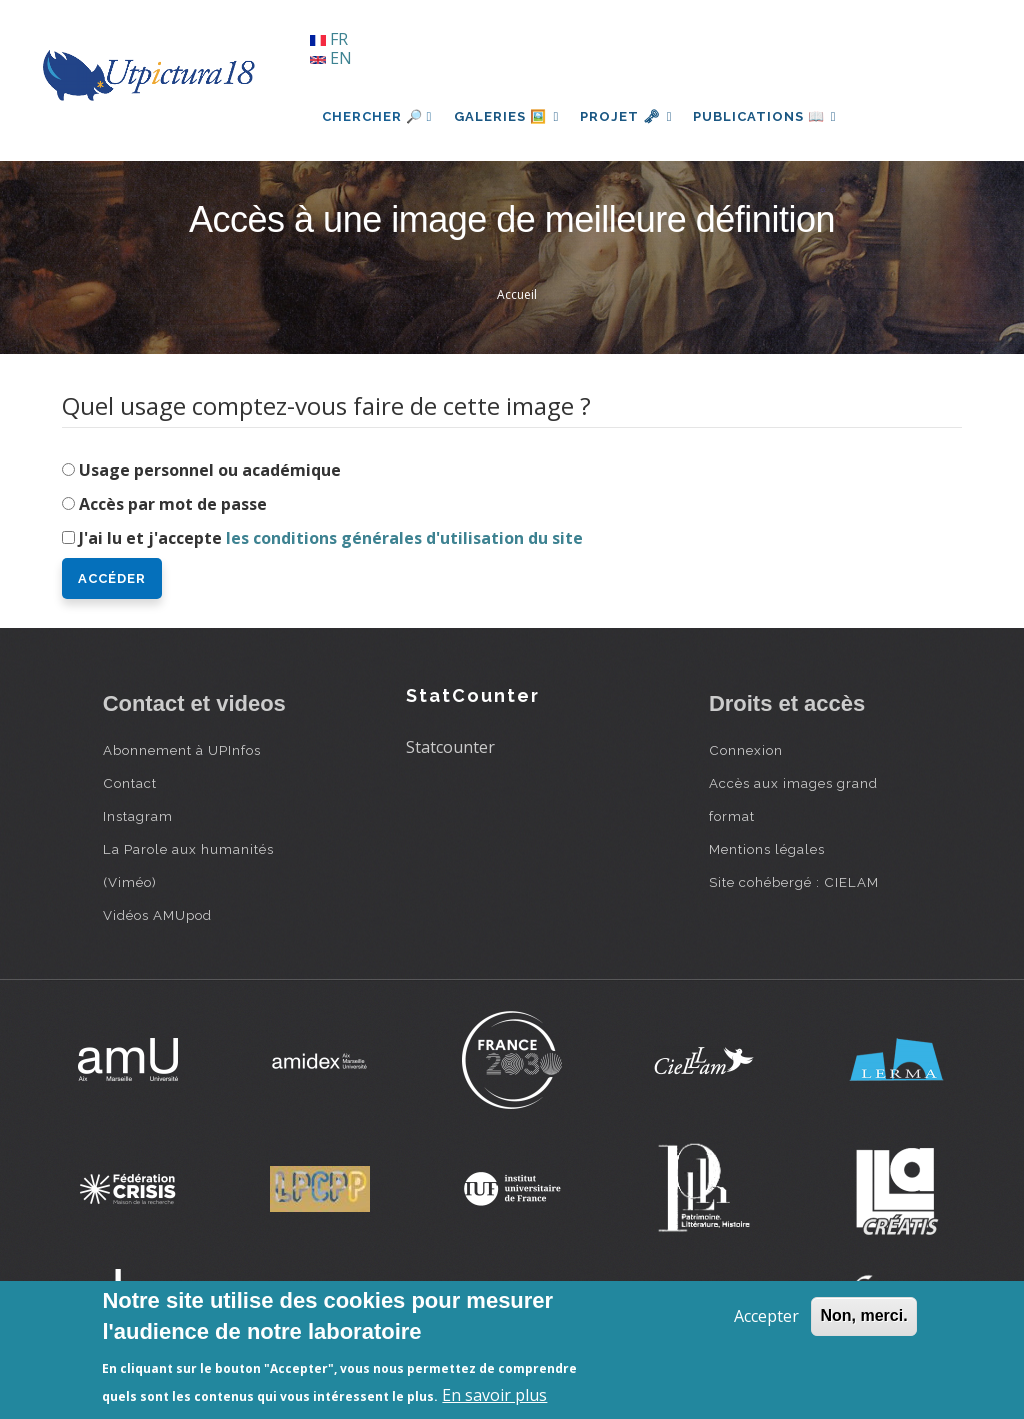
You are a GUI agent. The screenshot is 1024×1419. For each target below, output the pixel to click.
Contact (130, 783)
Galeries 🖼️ (508, 116)
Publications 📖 (774, 116)
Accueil (517, 294)
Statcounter (450, 747)
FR (329, 39)
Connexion (746, 750)
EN (331, 58)
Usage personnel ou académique (210, 470)
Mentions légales (767, 849)
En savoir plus (494, 1395)
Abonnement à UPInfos (182, 750)
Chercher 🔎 (377, 116)
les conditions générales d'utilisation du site (404, 538)
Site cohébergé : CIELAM (794, 882)
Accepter (766, 1316)
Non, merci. (863, 1315)
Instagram (138, 816)
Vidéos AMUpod (157, 915)
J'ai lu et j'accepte (331, 538)
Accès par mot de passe (173, 504)
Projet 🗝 (631, 116)
